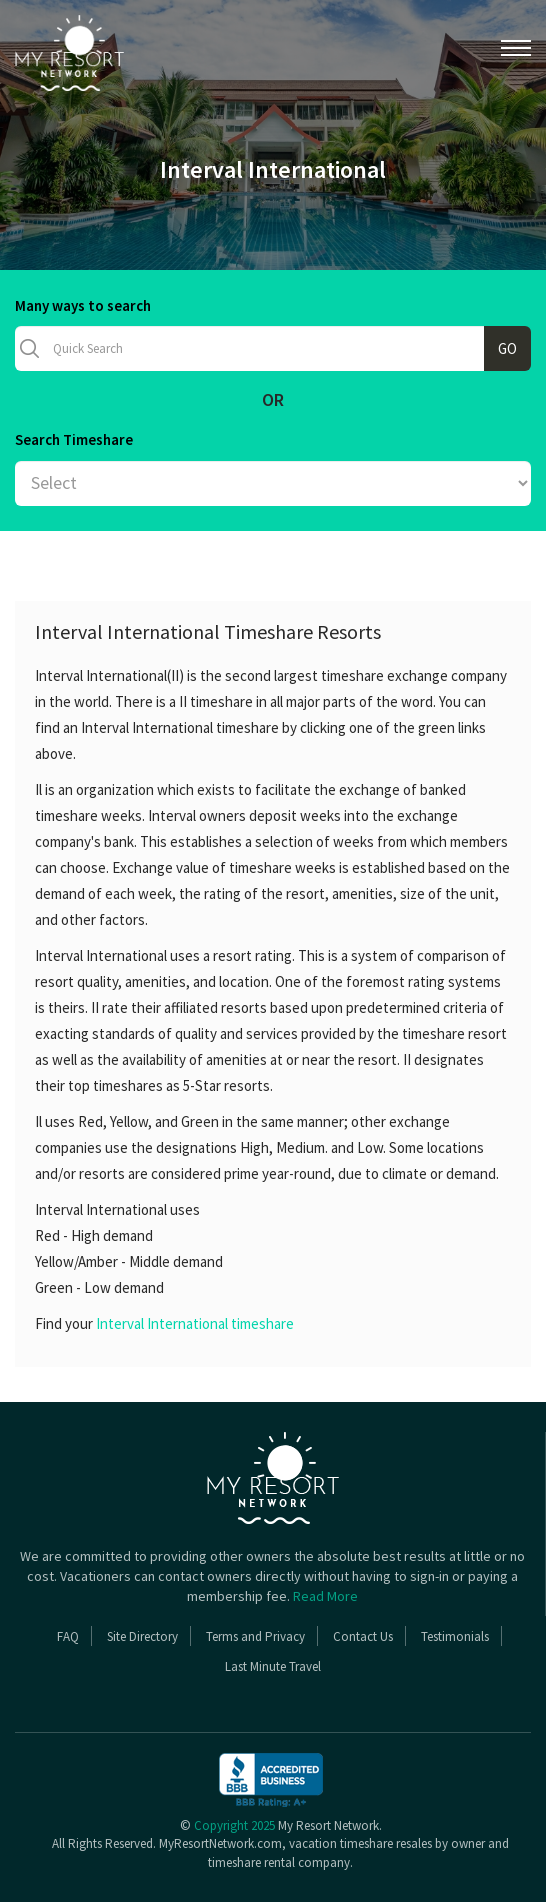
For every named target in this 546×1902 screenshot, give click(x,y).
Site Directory (142, 1636)
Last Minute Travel (273, 1666)
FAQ (68, 1636)
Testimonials (455, 1636)
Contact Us (363, 1636)
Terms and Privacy (255, 1636)
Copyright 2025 (234, 1825)
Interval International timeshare (195, 1323)
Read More (325, 1596)
